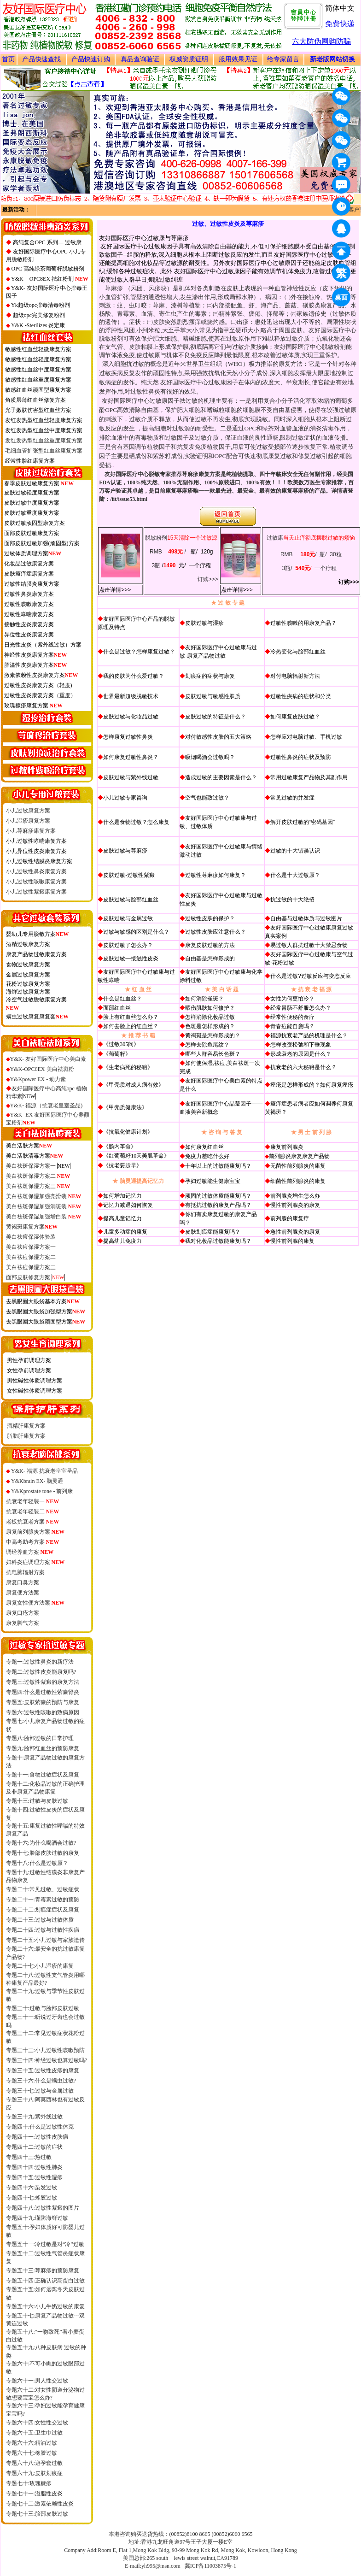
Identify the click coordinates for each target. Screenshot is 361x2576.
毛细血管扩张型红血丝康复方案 (43, 450)
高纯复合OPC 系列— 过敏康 (47, 242)
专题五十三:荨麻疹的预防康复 (42, 2270)
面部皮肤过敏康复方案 (31, 533)
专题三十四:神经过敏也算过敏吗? (46, 2060)
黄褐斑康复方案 (32, 1226)
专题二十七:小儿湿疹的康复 (40, 1966)
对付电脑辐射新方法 (295, 676)
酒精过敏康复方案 (28, 944)
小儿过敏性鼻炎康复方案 (36, 871)
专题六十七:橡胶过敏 (31, 2453)
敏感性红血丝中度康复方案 (38, 369)
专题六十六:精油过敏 (31, 2443)
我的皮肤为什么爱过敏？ (133, 676)
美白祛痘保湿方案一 (31, 1247)
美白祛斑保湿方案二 (38, 1176)
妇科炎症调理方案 (35, 1562)
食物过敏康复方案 (28, 964)
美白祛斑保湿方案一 (38, 1166)
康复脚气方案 (22, 1623)
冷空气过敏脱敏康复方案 (36, 999)
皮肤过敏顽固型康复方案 (34, 523)
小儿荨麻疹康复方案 (31, 831)
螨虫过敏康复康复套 (31, 1016)
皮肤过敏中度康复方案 (31, 503)
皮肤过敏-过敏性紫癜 (129, 875)
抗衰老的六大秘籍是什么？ (303, 1067)
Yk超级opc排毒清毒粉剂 (40, 305)
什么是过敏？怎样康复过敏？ (139, 651)
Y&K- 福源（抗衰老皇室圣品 (45, 1105)
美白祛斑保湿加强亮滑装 (44, 1196)
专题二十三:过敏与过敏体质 (40, 1920)
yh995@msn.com (160, 2566)
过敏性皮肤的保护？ (210, 918)
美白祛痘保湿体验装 (31, 1237)
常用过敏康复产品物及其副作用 (309, 777)
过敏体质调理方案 (26, 553)
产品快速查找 (41, 59)
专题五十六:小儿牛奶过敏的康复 (45, 2306)
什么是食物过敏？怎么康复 (136, 822)
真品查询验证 (140, 59)
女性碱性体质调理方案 (34, 1391)
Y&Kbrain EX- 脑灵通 (37, 1481)
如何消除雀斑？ (204, 998)
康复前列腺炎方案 (35, 1532)
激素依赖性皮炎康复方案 (41, 675)
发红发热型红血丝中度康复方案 (43, 430)
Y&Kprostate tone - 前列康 (42, 1491)
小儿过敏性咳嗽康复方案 (36, 881)
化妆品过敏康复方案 (29, 563)
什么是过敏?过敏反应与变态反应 (310, 976)
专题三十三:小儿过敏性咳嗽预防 (45, 2050)
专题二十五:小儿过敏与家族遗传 (45, 1940)
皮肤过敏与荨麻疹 (125, 850)
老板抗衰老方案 (32, 1521)
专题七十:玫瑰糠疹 (29, 2483)
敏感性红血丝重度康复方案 (38, 379)
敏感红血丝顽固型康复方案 (38, 390)
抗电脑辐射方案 (25, 1572)
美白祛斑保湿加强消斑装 (44, 1206)
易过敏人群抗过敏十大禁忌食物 (309, 945)
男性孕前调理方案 (29, 1360)
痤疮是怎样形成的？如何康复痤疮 (311, 1085)
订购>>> (348, 582)
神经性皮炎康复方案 (35, 655)
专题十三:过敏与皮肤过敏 (37, 1801)
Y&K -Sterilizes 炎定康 (38, 325)
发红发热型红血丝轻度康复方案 (43, 420)
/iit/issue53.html (128, 499)
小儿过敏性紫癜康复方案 (36, 891)
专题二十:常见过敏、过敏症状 (42, 1889)
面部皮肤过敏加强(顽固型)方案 (42, 543)
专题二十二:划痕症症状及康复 (42, 1909)
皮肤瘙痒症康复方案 (29, 573)
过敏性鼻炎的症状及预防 (300, 757)
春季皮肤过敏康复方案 (31, 483)
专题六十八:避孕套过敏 (34, 2463)
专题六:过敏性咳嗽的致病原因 (42, 1712)
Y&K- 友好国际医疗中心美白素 (48, 1059)
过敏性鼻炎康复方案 (29, 594)
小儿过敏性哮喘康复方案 (36, 841)
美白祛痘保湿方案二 (31, 1257)
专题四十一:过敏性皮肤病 (37, 2137)
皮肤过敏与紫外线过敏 (130, 777)
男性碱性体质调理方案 (34, 1380)
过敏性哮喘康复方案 (29, 614)
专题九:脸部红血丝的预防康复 (42, 1748)
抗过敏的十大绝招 (292, 899)
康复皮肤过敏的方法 (210, 945)
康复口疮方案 (22, 1613)
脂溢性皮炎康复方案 (35, 665)
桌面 (342, 299)
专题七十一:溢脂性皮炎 (34, 2493)
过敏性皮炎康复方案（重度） (40, 695)
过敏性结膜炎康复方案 (31, 584)
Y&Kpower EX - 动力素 (36, 1079)
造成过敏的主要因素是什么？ (221, 777)
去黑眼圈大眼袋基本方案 (43, 1301)
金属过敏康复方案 (28, 974)
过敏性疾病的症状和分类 (300, 696)
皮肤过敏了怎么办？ (128, 945)
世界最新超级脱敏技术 (130, 696)
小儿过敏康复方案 (28, 810)
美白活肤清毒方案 (35, 1156)
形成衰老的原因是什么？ (300, 1054)
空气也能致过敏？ (204, 797)
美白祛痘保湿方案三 (31, 1267)
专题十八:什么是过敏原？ (37, 1863)
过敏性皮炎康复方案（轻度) (38, 685)
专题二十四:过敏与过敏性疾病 (42, 1930)
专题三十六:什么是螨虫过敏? (41, 2080)
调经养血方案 (30, 1552)
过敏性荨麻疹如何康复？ (215, 875)
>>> (213, 579)
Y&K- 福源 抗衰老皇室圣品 (44, 1471)
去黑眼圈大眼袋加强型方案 (46, 1311)
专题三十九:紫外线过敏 (34, 2116)
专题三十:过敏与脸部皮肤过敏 (42, 2008)
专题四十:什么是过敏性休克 (40, 2126)
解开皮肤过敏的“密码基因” (302, 822)
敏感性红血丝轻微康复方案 (38, 349)
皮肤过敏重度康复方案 (31, 513)
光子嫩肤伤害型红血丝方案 (38, 410)
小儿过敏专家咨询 (125, 797)
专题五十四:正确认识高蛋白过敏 (45, 2280)
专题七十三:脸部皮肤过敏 (37, 2514)
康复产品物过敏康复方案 (36, 954)
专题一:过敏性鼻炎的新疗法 (40, 1662)
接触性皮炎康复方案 (29, 624)
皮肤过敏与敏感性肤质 (212, 696)
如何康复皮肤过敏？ (295, 716)
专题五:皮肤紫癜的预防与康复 (42, 1702)
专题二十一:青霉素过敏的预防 (42, 1899)
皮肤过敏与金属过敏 (128, 918)
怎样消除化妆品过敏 (210, 1017)
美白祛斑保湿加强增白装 (44, 1216)
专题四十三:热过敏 (29, 2157)
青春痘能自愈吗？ (292, 1026)
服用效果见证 (238, 59)
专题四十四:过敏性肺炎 (34, 2167)
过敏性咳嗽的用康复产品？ (303, 623)
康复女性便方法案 (28, 1603)
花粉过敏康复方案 (28, 984)
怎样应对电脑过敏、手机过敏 (306, 737)
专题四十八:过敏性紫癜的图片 (42, 2208)
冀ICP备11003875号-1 (210, 2566)
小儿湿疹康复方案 (28, 820)
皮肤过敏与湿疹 (204, 623)
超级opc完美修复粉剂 (39, 315)
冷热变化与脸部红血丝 (298, 651)
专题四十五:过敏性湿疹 (34, 2177)
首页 (8, 59)
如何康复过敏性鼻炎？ (130, 757)
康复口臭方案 (22, 1582)
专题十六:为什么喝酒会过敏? (41, 1843)
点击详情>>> (115, 590)
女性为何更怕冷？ (292, 998)
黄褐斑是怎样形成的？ (212, 1035)
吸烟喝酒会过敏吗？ (210, 757)
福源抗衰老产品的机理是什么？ (309, 1035)
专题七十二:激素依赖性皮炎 (40, 2503)
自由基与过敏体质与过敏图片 (306, 918)
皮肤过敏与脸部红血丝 (130, 899)
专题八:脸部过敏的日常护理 (40, 1738)
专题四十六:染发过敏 (31, 2187)
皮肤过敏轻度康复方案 (31, 492)
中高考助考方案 (32, 1542)
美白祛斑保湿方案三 (38, 1186)
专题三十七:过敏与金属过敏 (40, 2091)
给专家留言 (283, 59)
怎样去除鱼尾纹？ (207, 1044)
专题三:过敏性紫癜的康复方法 (42, 1682)
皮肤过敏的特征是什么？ (215, 716)
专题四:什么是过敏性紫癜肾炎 (42, 1692)
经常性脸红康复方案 (30, 461)
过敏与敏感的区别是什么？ (136, 932)
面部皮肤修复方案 (28, 1277)
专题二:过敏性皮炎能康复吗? (41, 1672)
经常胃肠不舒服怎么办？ (300, 1008)
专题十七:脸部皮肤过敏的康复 (42, 1853)
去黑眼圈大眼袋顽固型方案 (46, 1321)
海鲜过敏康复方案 (28, 991)
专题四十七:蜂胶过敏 (31, 2197)
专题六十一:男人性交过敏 (37, 2380)
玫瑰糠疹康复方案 (26, 705)
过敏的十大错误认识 (295, 850)
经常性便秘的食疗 (292, 1017)
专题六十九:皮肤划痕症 (34, 2473)
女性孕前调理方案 (29, 1370)
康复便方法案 (22, 1592)
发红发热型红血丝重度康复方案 (43, 440)
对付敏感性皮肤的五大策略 (218, 737)
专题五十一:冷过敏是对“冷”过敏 (45, 2244)
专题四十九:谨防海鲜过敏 (37, 2218)
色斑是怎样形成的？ (210, 1026)
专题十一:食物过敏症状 (34, 1774)
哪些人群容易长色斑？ (212, 1054)
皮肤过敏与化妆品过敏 (130, 716)
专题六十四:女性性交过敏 (37, 2422)
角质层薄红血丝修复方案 (35, 400)
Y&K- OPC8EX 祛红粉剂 (49, 279)
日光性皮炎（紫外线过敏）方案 (43, 644)
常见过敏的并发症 (292, 797)
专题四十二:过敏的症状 (34, 2147)
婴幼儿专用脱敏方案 (37, 934)
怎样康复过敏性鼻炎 (128, 737)
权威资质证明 (188, 59)
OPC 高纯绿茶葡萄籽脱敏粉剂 (48, 268)
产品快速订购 (90, 59)
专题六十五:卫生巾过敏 (34, 2432)
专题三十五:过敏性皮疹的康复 (42, 2070)
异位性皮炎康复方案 (29, 634)
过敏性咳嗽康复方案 (29, 604)
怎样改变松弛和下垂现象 (300, 1044)
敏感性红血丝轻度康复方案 (38, 359)
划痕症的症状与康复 (210, 676)
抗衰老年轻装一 (32, 1501)
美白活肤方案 (29, 1145)
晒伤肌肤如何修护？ (210, 1008)
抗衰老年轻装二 (32, 1511)
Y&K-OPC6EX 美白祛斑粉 (42, 1069)
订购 (203, 579)
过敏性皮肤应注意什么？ (215, 932)
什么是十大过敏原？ (295, 875)
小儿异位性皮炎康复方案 (36, 851)
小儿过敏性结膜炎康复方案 (39, 861)
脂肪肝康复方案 (26, 1436)
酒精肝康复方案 (26, 1426)
